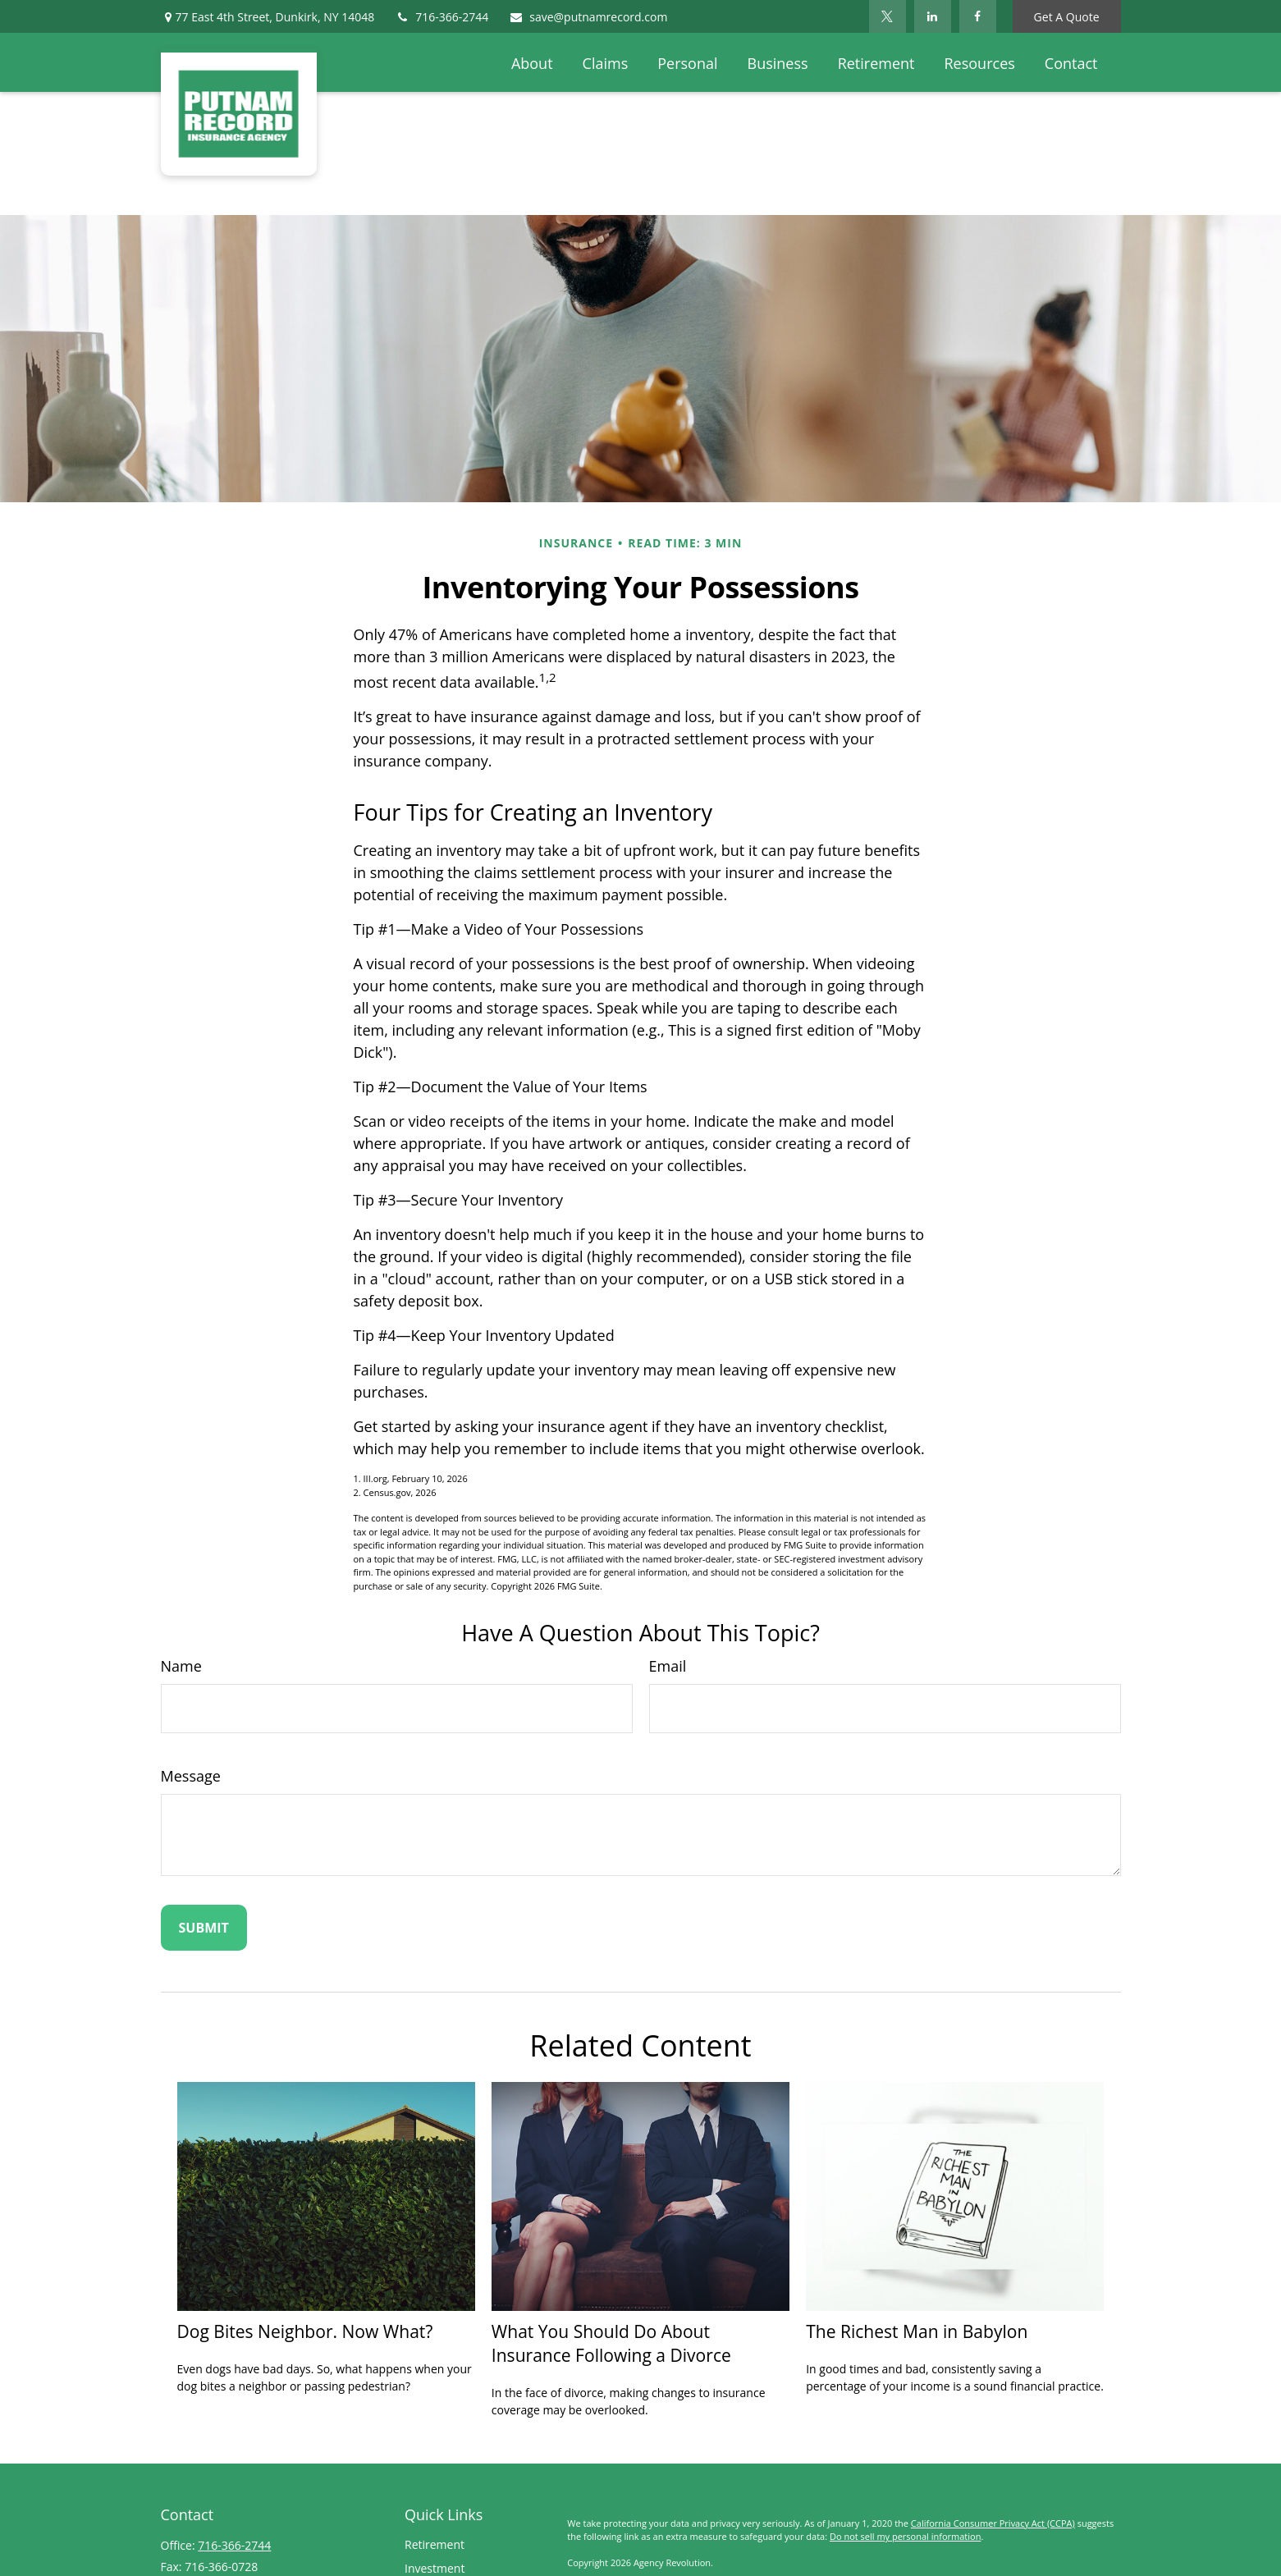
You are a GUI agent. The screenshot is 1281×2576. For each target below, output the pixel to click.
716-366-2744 (441, 17)
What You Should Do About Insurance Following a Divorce (611, 2343)
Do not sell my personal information (905, 2536)
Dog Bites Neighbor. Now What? (305, 2331)
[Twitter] (887, 16)
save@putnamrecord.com (588, 17)
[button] (532, 62)
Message (191, 1776)
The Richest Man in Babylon (916, 2331)
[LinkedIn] (932, 16)
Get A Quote (1067, 17)
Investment (434, 2568)
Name (181, 1666)
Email (668, 1666)
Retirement (434, 2544)
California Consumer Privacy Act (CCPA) (993, 2523)
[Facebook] (977, 16)
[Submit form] (204, 1928)
